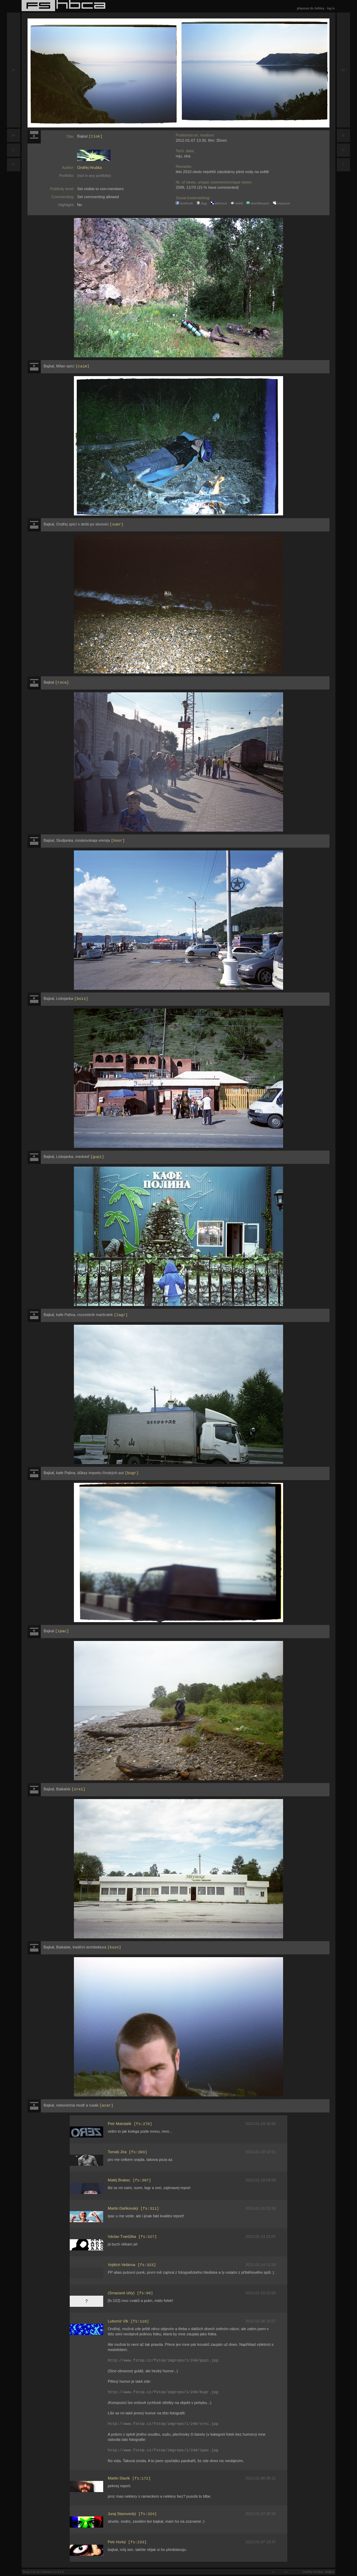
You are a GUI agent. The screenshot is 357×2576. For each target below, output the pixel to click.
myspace (281, 203)
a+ (13, 135)
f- (14, 150)
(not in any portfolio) (94, 175)
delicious (219, 203)
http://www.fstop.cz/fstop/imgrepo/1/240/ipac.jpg (163, 2450)
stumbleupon (257, 203)
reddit (237, 203)
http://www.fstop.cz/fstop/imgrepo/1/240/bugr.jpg (163, 2392)
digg (202, 203)
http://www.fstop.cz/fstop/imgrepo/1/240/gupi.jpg (163, 2361)
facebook (184, 203)
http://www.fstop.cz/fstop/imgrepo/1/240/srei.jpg (163, 2424)
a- (13, 70)
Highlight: (66, 205)
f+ (13, 164)
